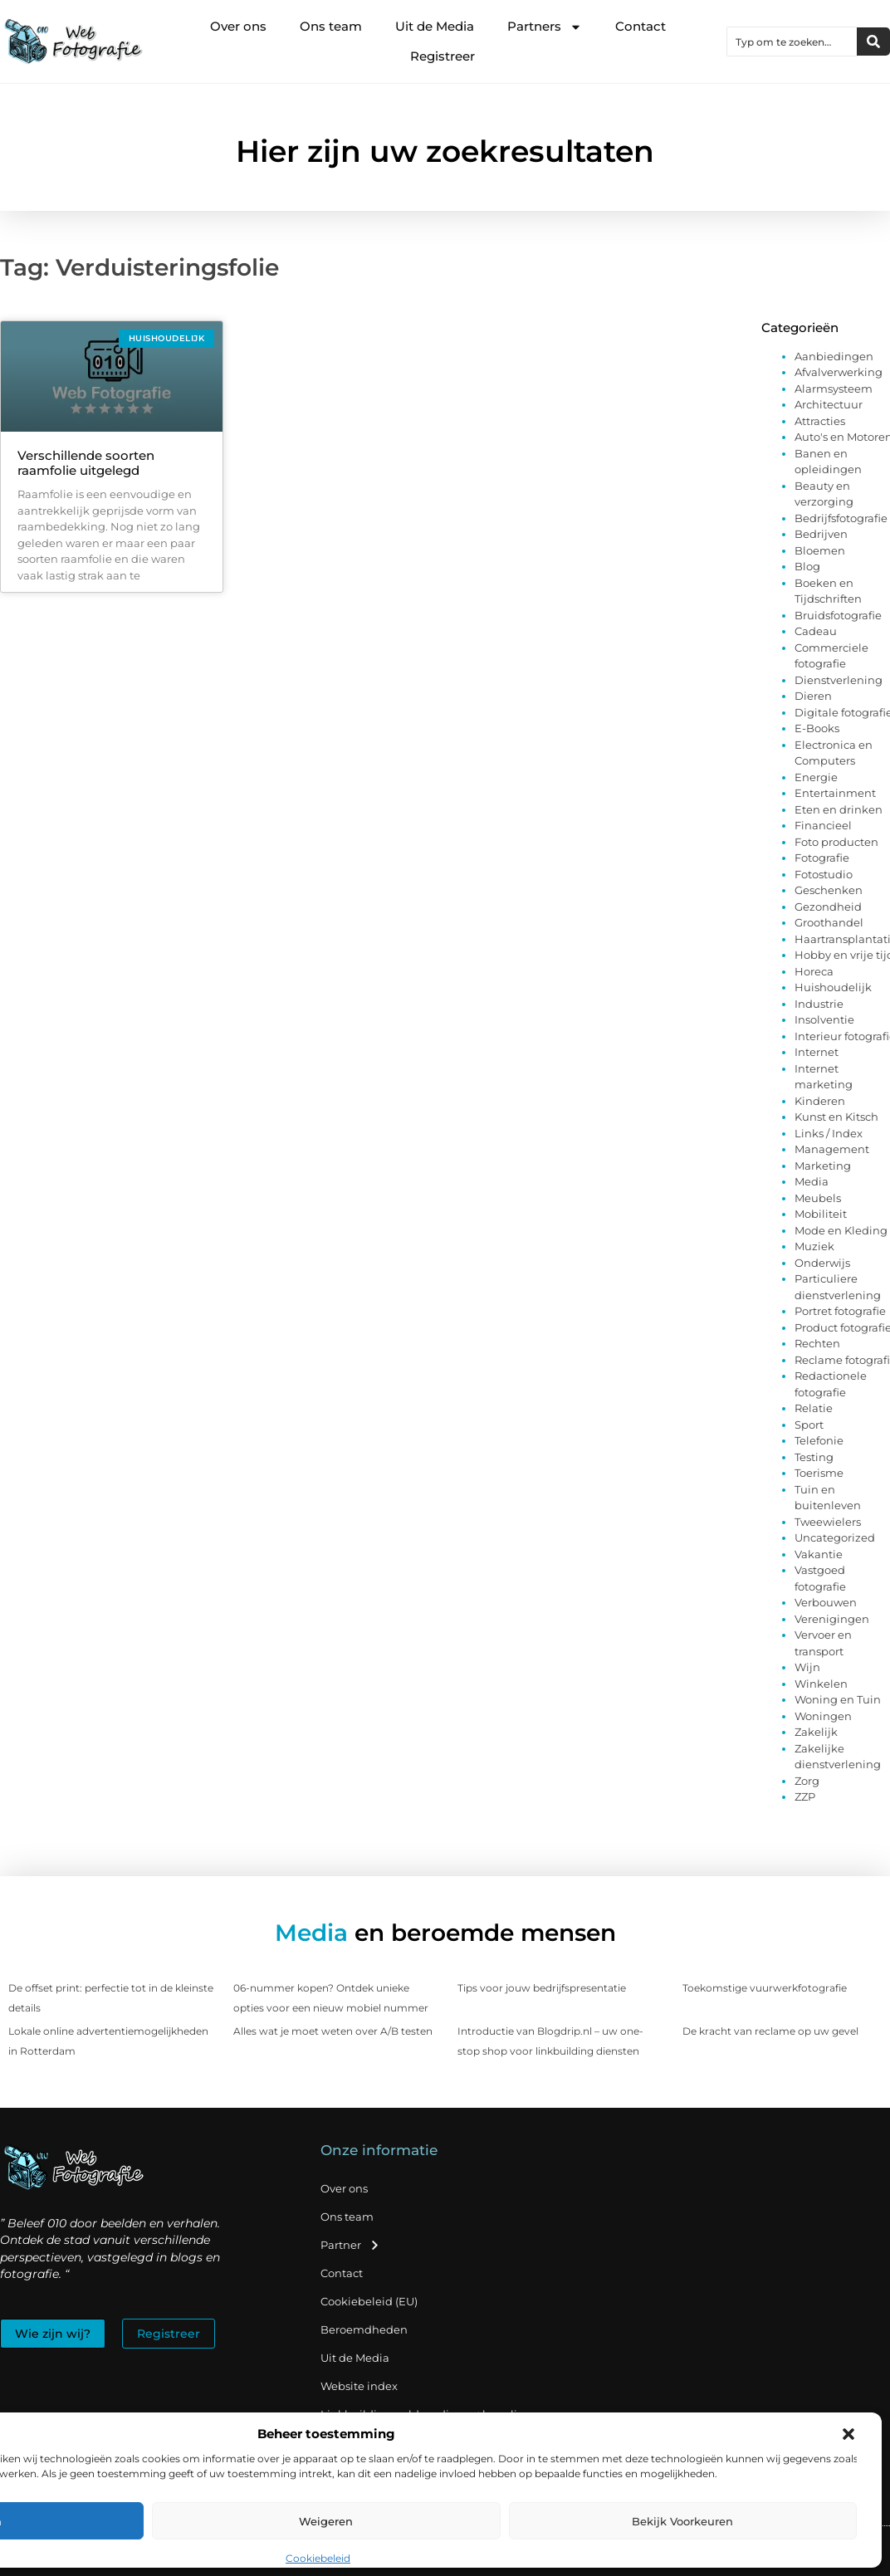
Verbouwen (826, 1602)
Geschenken (829, 890)
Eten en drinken (839, 809)
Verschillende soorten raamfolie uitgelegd (85, 462)
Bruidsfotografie (838, 615)
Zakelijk (816, 1731)
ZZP (805, 1796)
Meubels (818, 1198)
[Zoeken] (873, 41)
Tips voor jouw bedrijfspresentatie (541, 1988)
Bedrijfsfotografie (841, 518)
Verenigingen (832, 1618)
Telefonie (819, 1440)
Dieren (813, 695)
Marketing (823, 1165)
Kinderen (820, 1100)
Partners (544, 27)
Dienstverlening (839, 680)
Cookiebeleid (318, 2558)
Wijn (807, 1667)
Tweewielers (828, 1521)
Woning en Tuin (838, 1699)
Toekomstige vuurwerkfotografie (764, 1988)
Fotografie (822, 857)
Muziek (814, 1246)
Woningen (823, 1716)
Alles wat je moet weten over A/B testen (333, 2031)
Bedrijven (821, 533)
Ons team (331, 26)
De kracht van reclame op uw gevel (770, 2031)
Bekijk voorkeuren (682, 2521)
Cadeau (816, 631)
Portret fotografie (840, 1310)
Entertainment (835, 792)
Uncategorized (835, 1537)
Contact (640, 26)
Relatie (814, 1408)
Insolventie (824, 1019)
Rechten (817, 1343)
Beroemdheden (364, 2329)
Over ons (238, 26)
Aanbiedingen (834, 356)
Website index (359, 2386)
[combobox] (792, 41)
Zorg (807, 1780)
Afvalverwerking (839, 372)
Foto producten (836, 841)
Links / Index (829, 1133)
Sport (809, 1424)
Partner (350, 2245)
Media (812, 1181)
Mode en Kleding (841, 1230)
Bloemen (820, 550)
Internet (817, 1051)
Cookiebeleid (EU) (369, 2301)
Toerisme (819, 1472)
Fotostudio (824, 874)
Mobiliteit (821, 1213)
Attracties (820, 421)
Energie (816, 777)
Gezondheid (828, 906)
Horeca (814, 971)
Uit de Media (434, 26)
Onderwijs (822, 1262)
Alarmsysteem (834, 388)
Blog (807, 566)
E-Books (817, 728)
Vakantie (819, 1554)
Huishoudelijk (833, 987)
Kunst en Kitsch (836, 1116)
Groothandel (829, 922)
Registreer (442, 56)
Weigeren (326, 2521)
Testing (814, 1457)
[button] (848, 2434)
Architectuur (829, 404)
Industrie (819, 1003)
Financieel (823, 825)
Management (832, 1149)
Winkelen (821, 1683)
